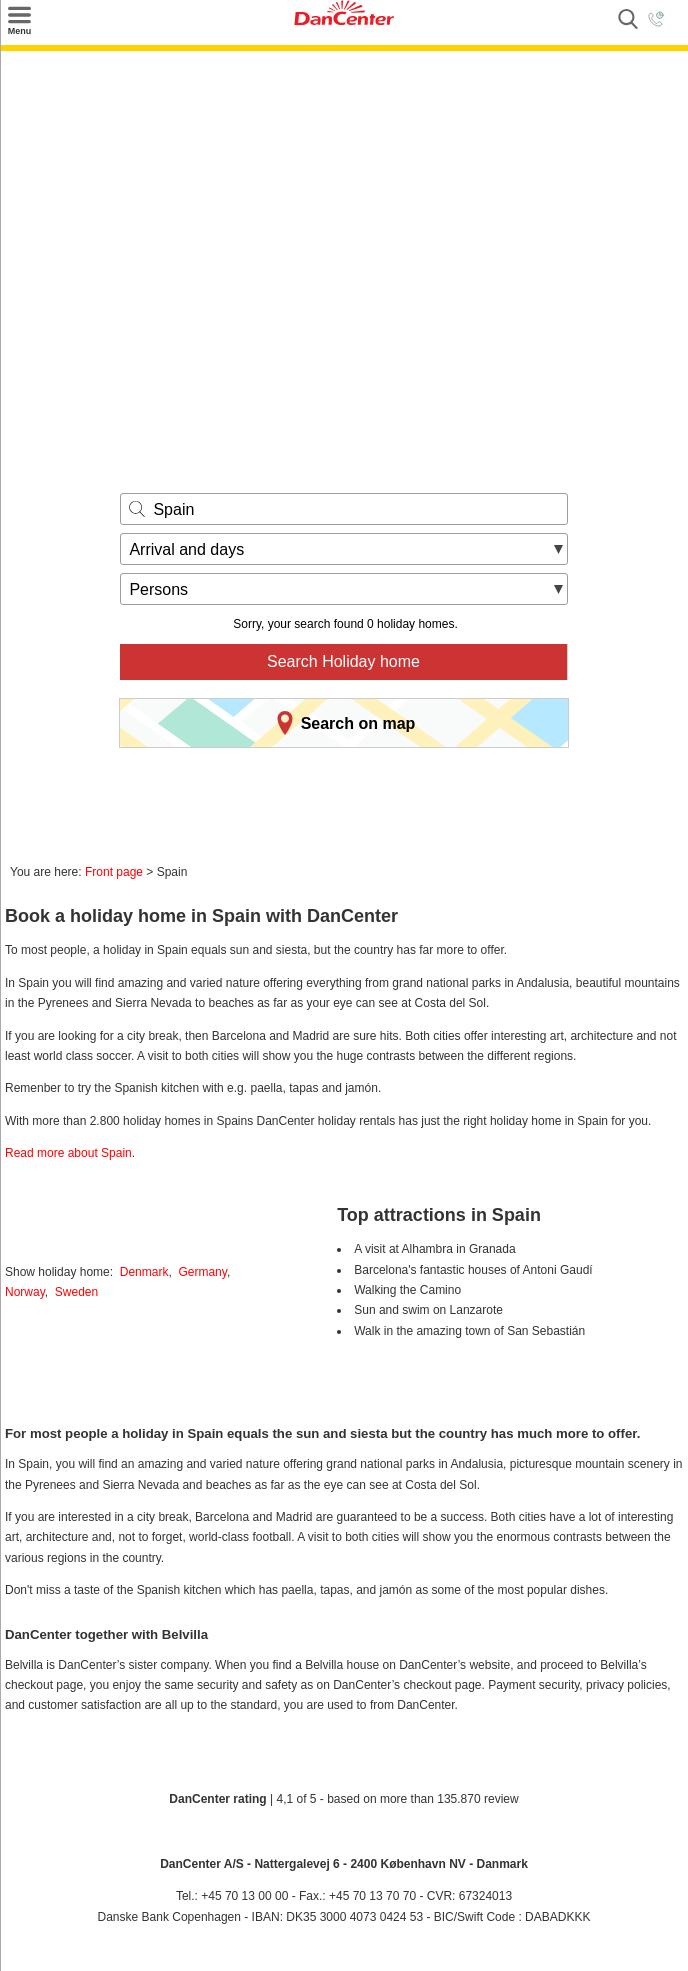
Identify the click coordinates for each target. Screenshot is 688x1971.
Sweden (76, 1292)
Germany (202, 1272)
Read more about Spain (68, 1153)
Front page (114, 872)
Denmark (144, 1272)
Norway (25, 1292)
